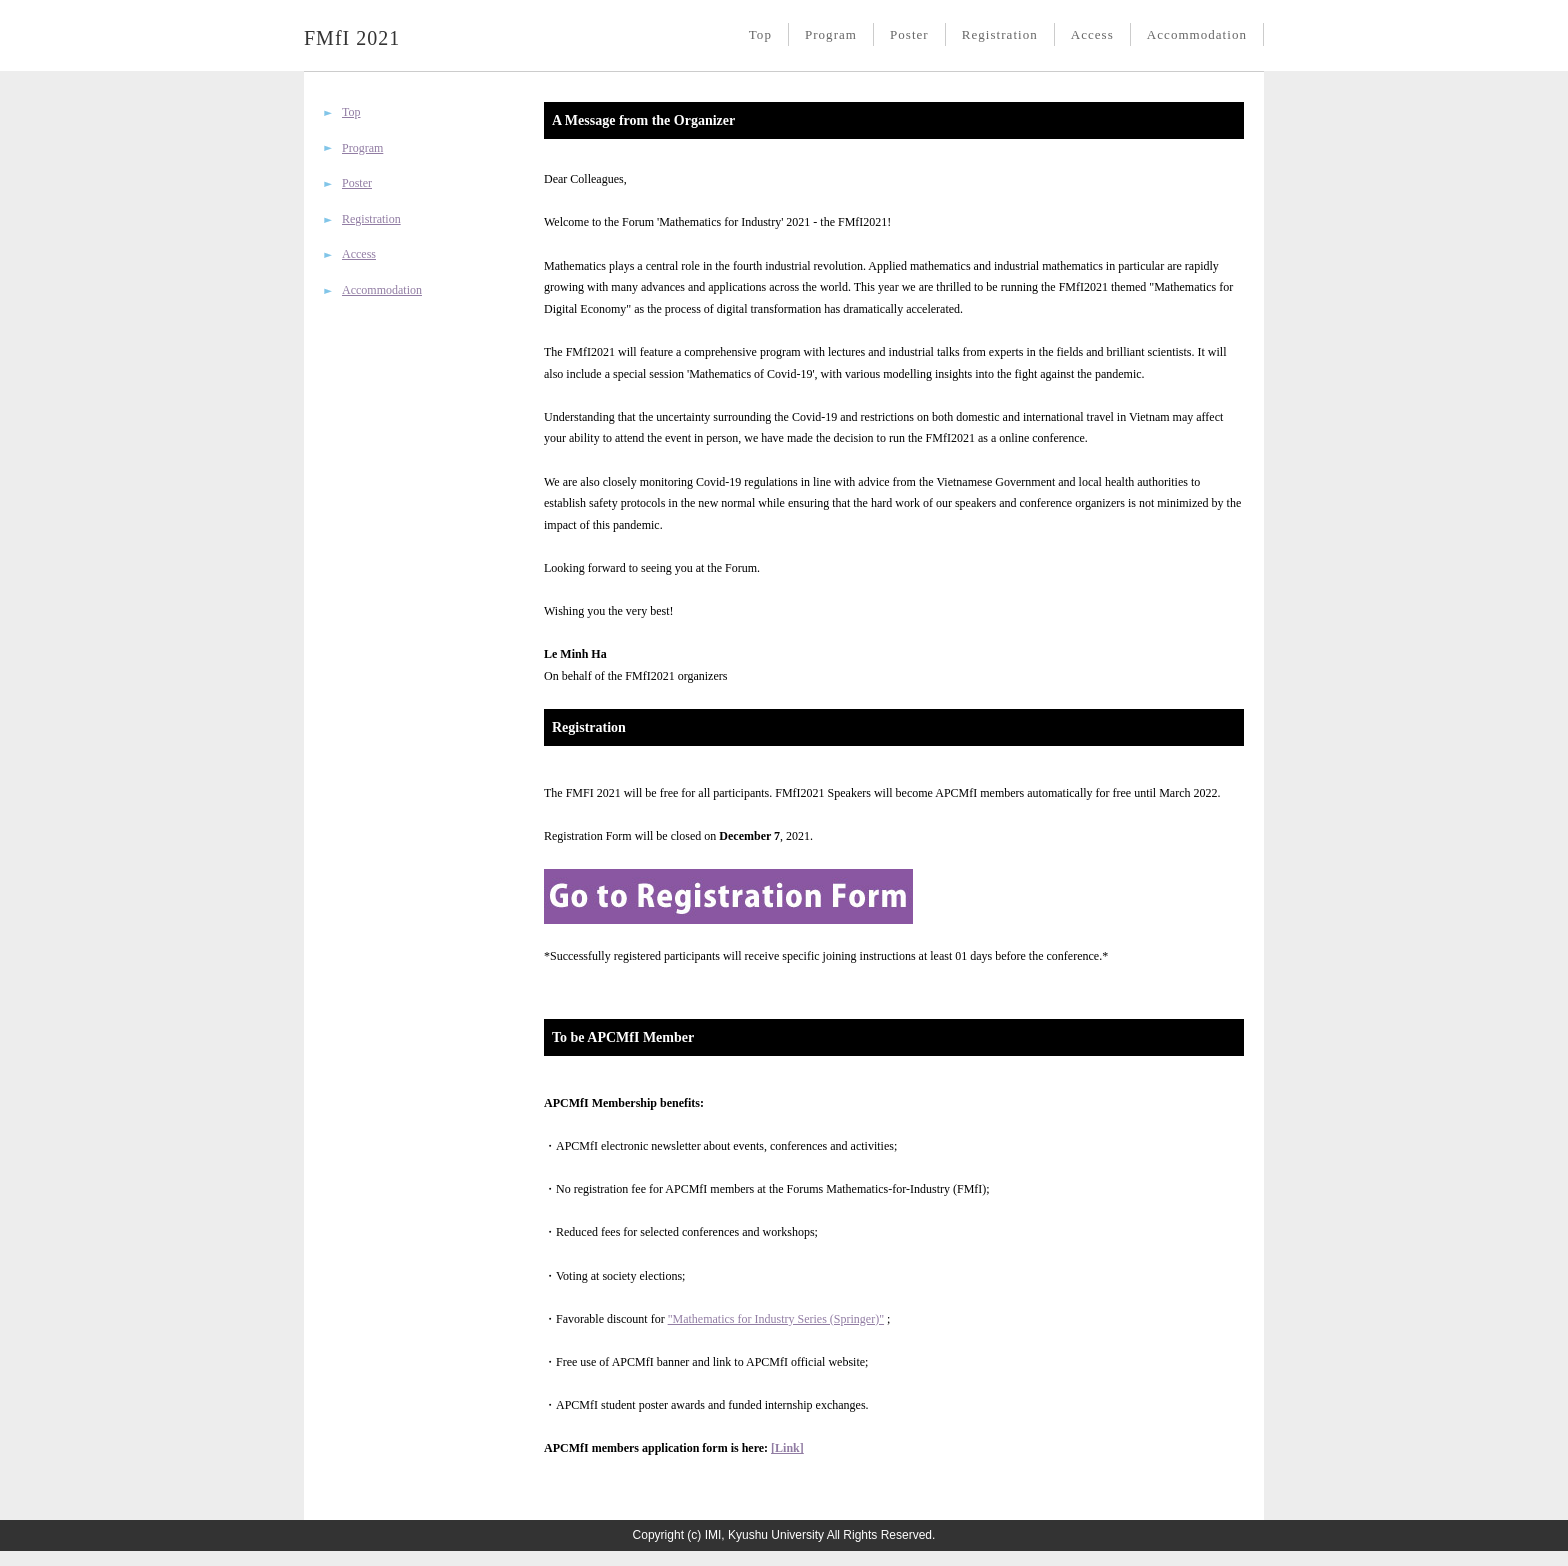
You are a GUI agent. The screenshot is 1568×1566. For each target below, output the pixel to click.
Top (760, 34)
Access (1092, 34)
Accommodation (1197, 34)
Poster (909, 34)
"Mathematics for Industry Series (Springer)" (776, 1319)
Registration (1000, 34)
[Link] (787, 1448)
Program (831, 34)
